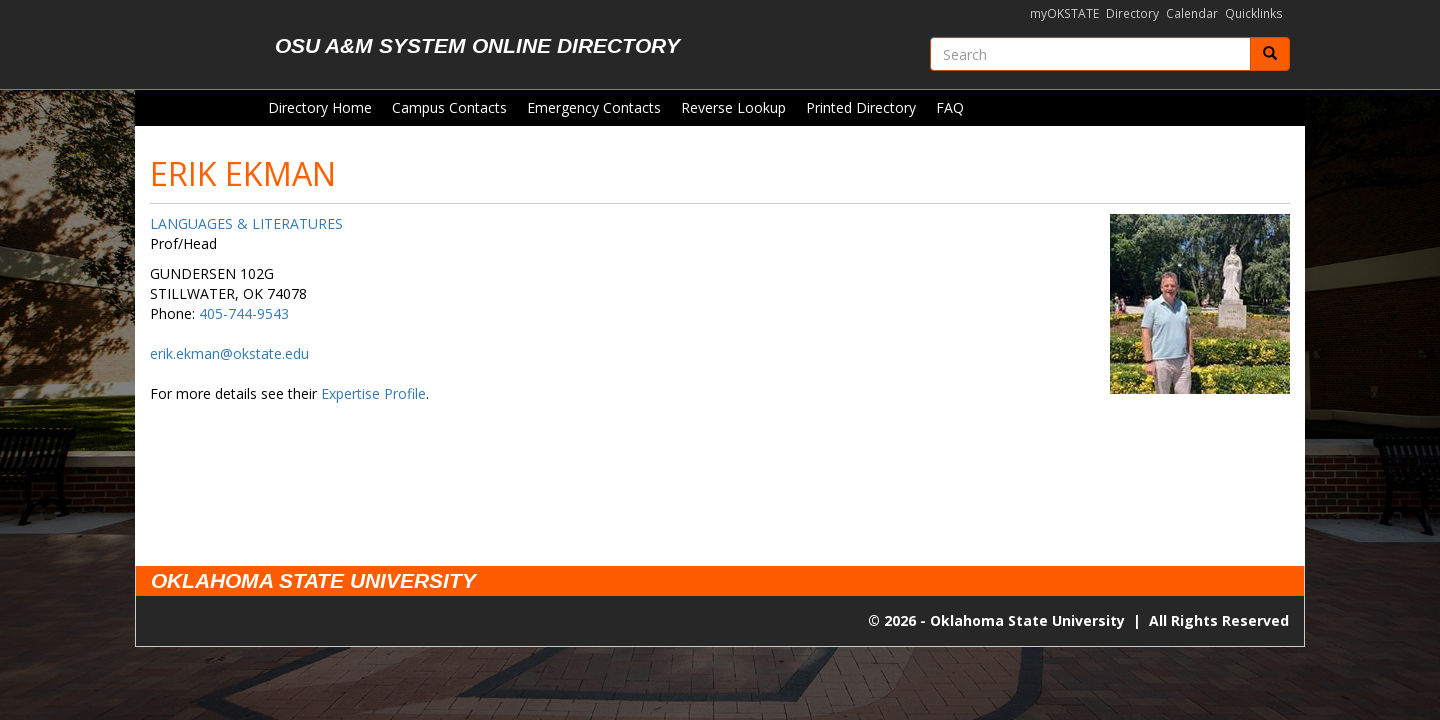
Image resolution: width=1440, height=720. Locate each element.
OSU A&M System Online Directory (477, 45)
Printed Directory (861, 107)
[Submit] (1270, 54)
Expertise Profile (373, 393)
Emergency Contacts (594, 107)
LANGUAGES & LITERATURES (246, 223)
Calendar (1192, 13)
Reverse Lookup (733, 107)
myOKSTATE (1064, 13)
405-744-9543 (244, 313)
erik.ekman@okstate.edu (229, 353)
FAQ (950, 107)
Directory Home (320, 107)
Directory (1132, 13)
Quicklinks (1254, 13)
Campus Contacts (449, 107)
